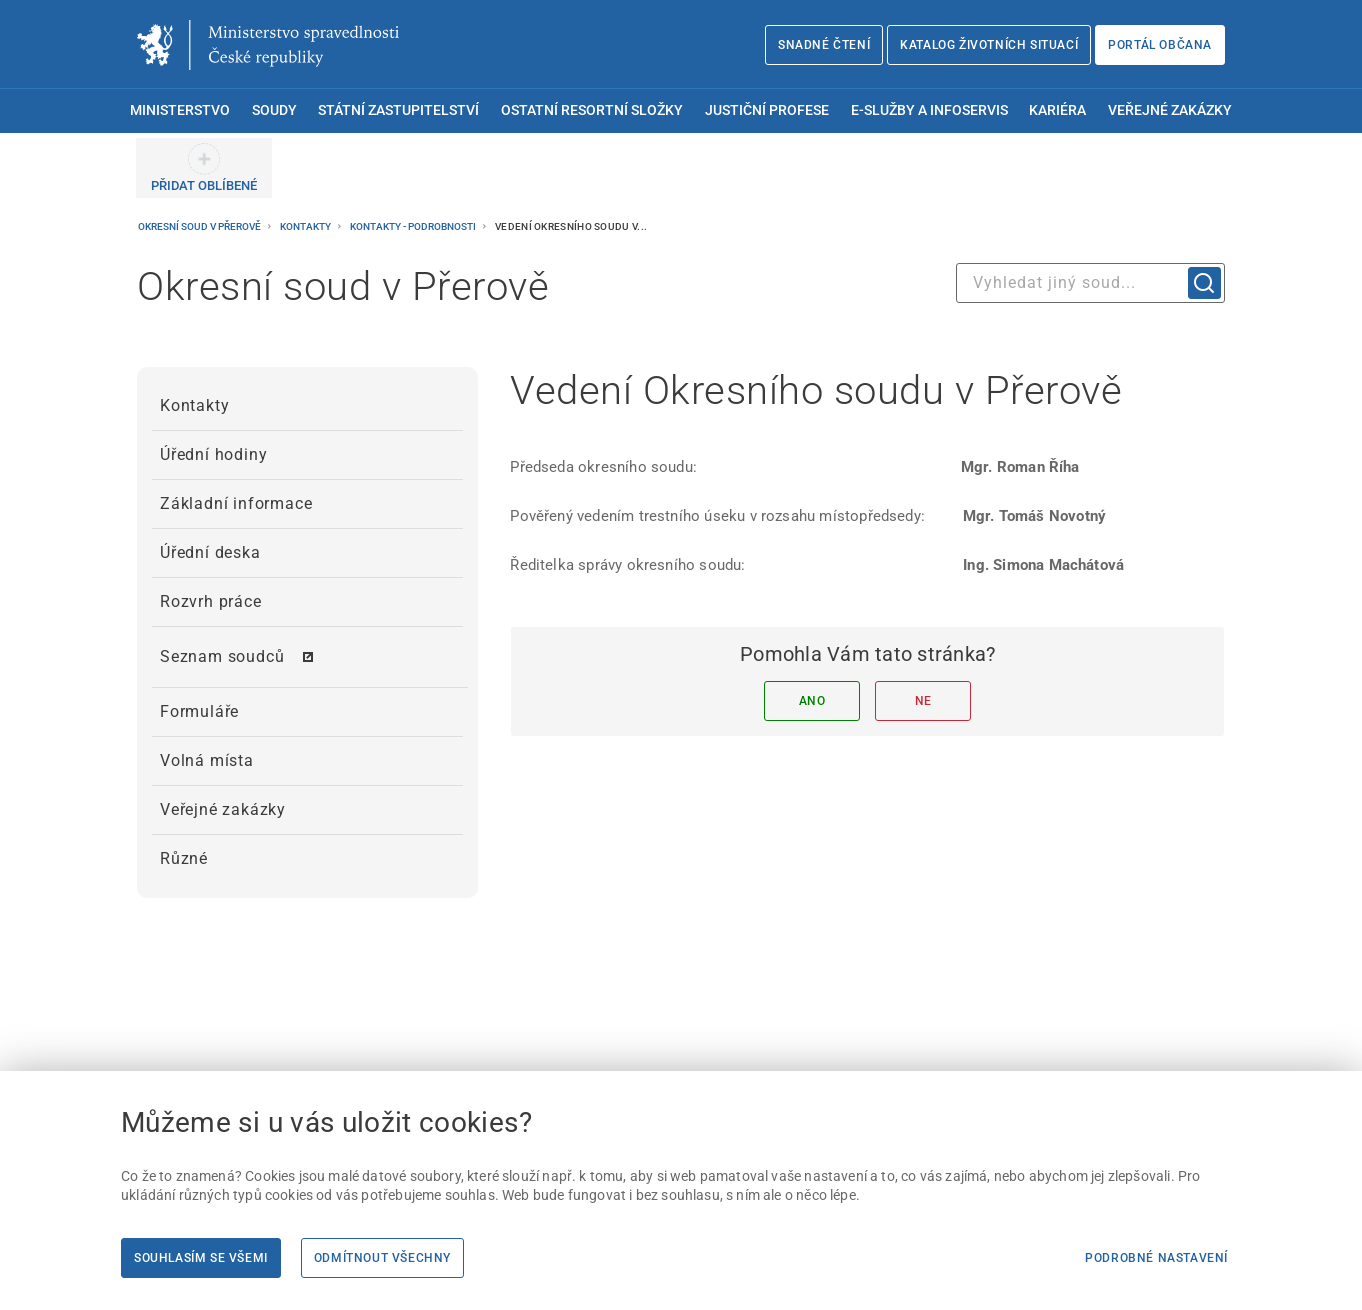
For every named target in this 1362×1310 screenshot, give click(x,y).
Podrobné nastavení (1156, 1258)
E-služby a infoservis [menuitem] (929, 110)
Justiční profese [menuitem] (767, 110)
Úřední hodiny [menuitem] (213, 454)
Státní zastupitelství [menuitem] (398, 110)
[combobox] (1090, 283)
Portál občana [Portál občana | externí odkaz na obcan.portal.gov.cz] (1160, 45)
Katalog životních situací (989, 45)
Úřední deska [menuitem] (210, 552)
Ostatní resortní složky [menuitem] (592, 110)
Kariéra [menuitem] (1057, 110)
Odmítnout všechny (382, 1258)
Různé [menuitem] (184, 858)
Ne (923, 701)
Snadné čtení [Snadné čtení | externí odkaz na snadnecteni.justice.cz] (824, 45)
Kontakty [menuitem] (194, 405)
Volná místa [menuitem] (207, 760)
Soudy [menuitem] (274, 110)
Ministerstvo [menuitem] (180, 110)
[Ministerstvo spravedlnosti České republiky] (268, 45)
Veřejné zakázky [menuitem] (1170, 110)
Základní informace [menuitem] (236, 503)
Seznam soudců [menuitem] (222, 656)
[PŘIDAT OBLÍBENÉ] (204, 168)
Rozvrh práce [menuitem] (211, 601)
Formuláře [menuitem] (199, 711)
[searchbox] (1090, 283)
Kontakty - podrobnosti (414, 226)
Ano (812, 701)
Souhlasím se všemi (201, 1258)
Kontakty (306, 226)
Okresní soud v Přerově (200, 226)
